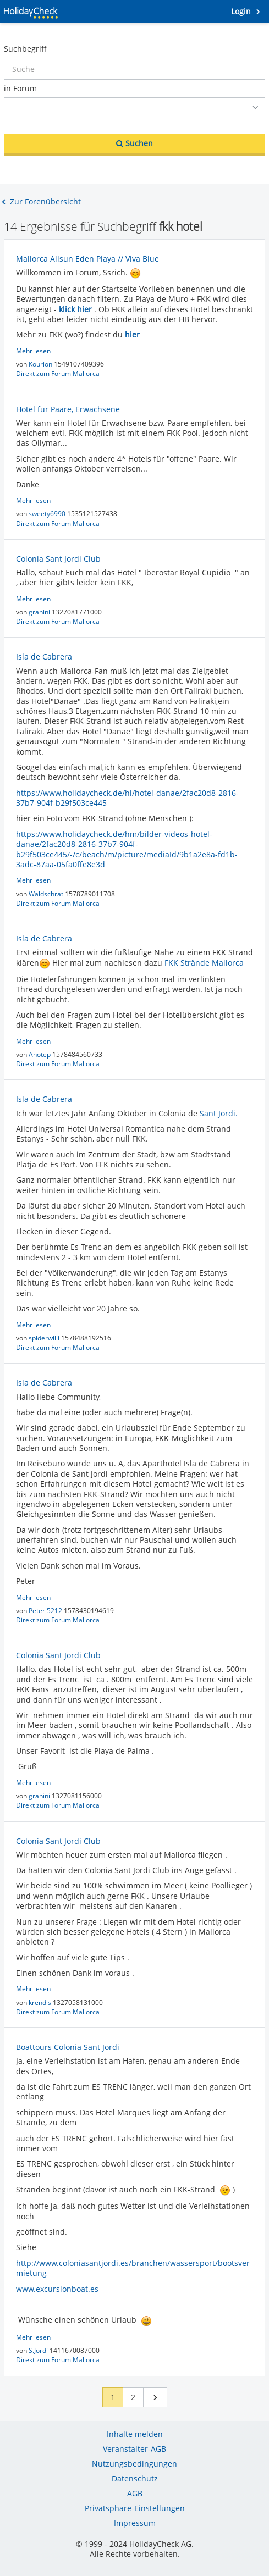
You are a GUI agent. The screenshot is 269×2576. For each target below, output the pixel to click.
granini (40, 612)
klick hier (75, 309)
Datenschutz (135, 2478)
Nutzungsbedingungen (134, 2463)
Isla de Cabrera (44, 656)
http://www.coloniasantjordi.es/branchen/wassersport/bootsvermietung (133, 2268)
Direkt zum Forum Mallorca (58, 373)
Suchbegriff (25, 48)
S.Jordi (39, 2350)
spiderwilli (45, 1338)
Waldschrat (47, 894)
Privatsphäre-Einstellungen (135, 2508)
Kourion (41, 364)
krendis (41, 2002)
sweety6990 (48, 513)
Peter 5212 (46, 1610)
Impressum (135, 2523)
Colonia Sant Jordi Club (58, 558)
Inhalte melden (135, 2434)
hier (132, 334)
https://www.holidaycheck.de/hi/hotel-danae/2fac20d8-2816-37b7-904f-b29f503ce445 (127, 798)
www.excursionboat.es (57, 2289)
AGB (134, 2493)
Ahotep (40, 1054)
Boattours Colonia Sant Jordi (67, 2047)
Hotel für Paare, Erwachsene (68, 409)
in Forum (20, 88)
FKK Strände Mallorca (204, 962)
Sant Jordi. (219, 1113)
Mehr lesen (33, 351)
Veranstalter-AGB (134, 2449)
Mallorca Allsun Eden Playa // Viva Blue (87, 258)
